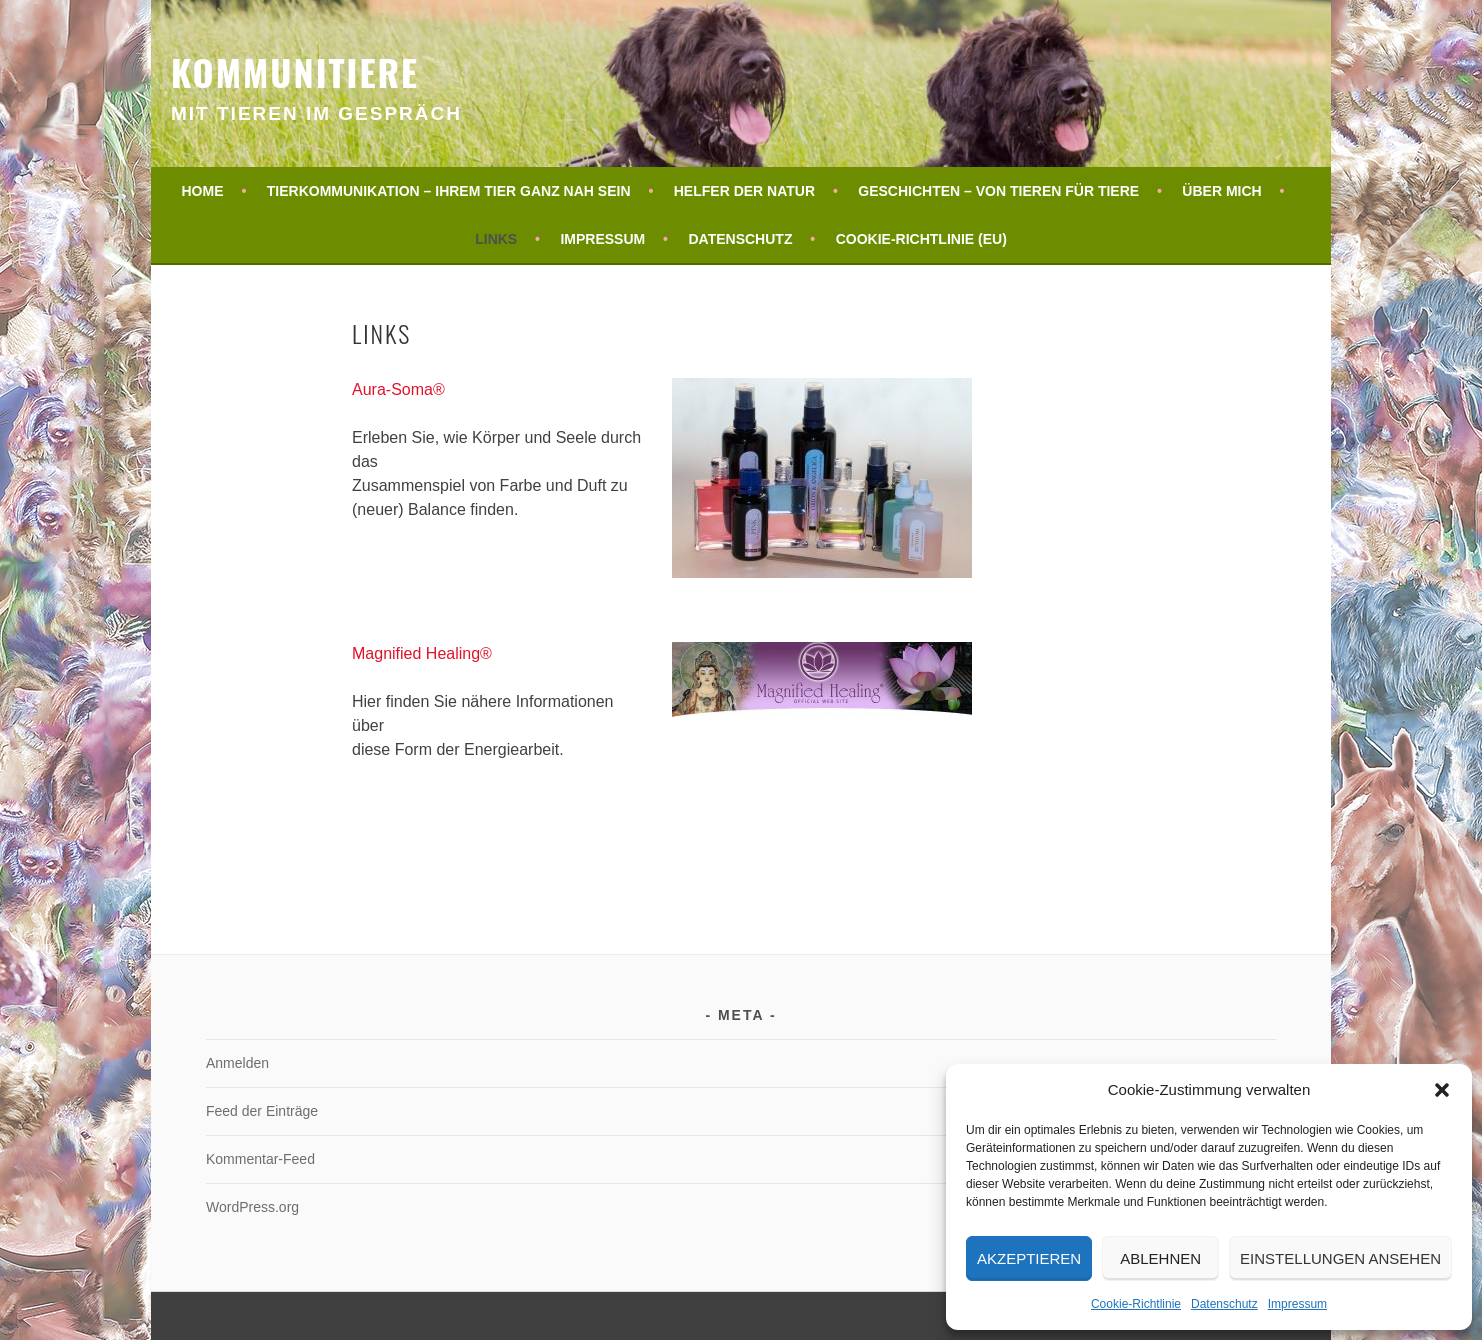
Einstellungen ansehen (1340, 1258)
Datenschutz (1224, 1304)
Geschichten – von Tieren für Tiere (998, 191)
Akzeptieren (1029, 1258)
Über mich (1221, 191)
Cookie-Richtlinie (1136, 1304)
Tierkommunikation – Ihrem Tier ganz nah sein (449, 191)
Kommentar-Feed (260, 1159)
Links (496, 239)
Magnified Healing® (422, 653)
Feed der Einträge (262, 1111)
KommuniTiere (295, 71)
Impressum (1297, 1304)
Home (203, 191)
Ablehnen (1160, 1258)
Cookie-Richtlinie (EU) (921, 239)
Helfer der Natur (744, 191)
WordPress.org (252, 1207)
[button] (1442, 1090)
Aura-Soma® (398, 389)
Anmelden (237, 1063)
